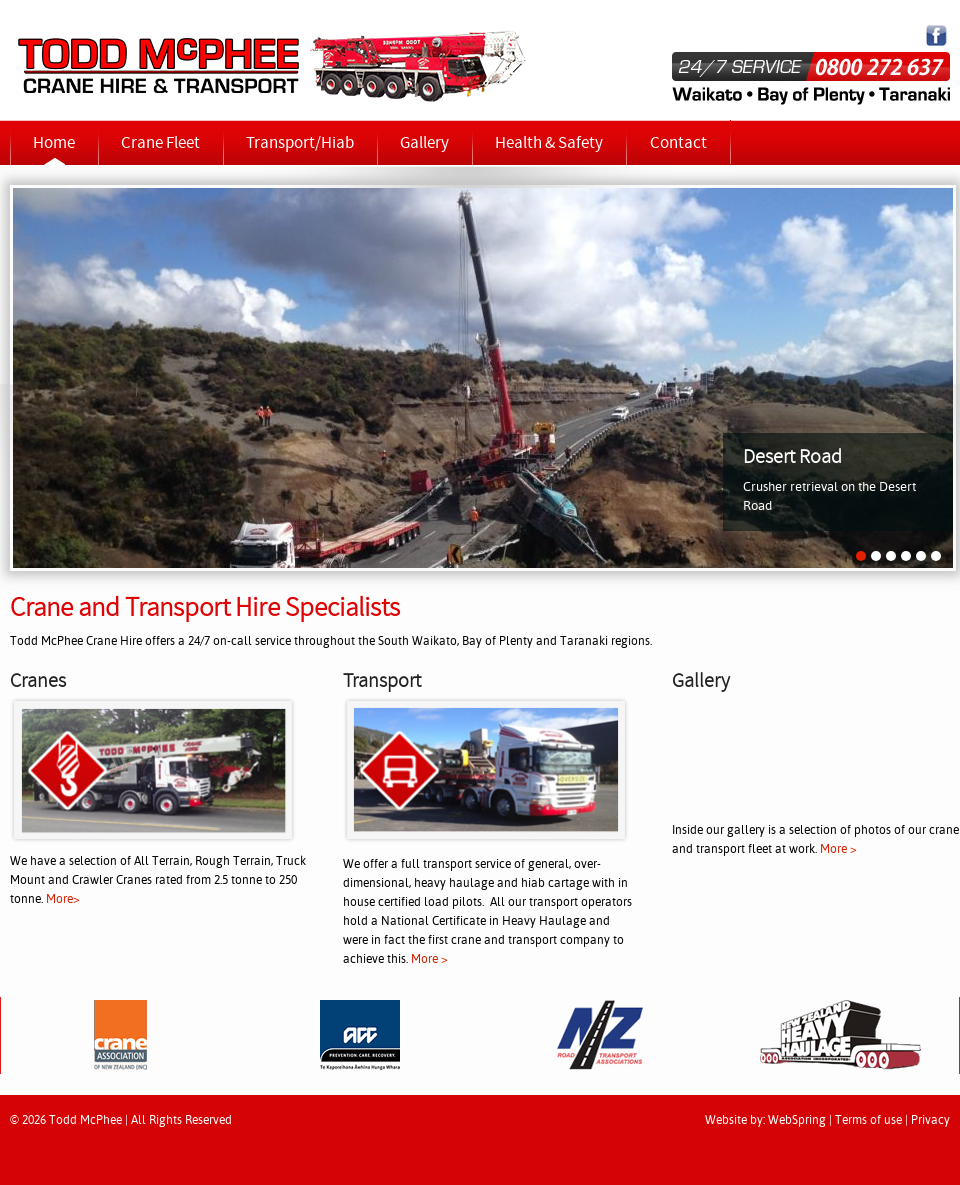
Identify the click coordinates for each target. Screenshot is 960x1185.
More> (63, 900)
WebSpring (797, 1121)
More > (429, 960)
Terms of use (868, 1121)
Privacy (930, 1121)
